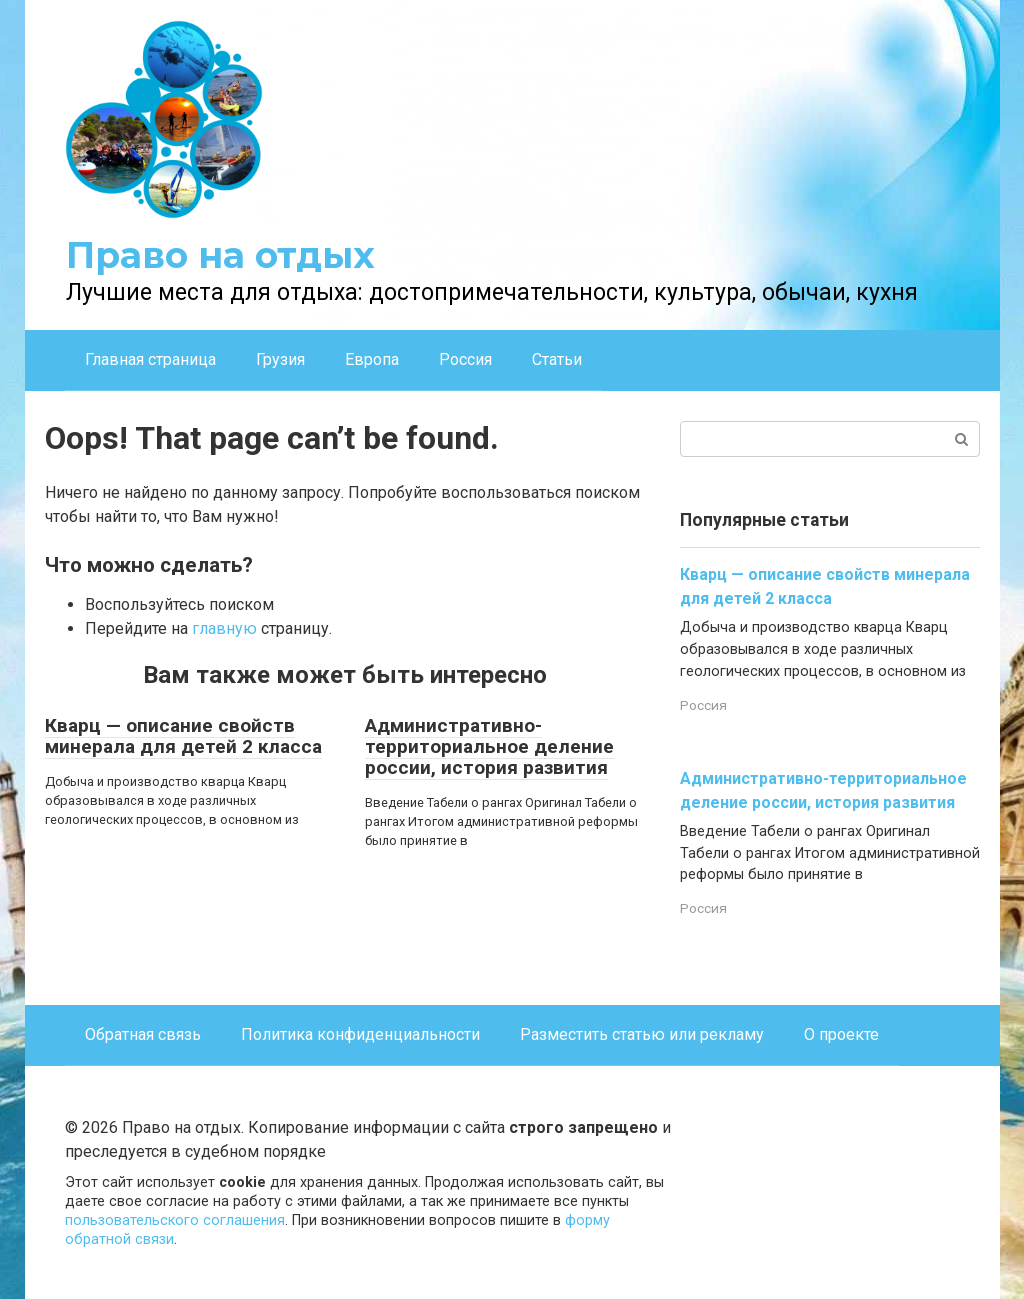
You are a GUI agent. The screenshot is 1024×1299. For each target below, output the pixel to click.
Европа (372, 359)
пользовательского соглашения (175, 1220)
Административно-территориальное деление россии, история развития (489, 746)
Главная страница (150, 359)
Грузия (280, 359)
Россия (465, 359)
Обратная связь (143, 1034)
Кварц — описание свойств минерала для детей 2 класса (183, 736)
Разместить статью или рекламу (642, 1034)
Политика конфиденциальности (360, 1034)
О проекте (841, 1034)
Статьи (557, 359)
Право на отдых (220, 255)
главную (224, 628)
